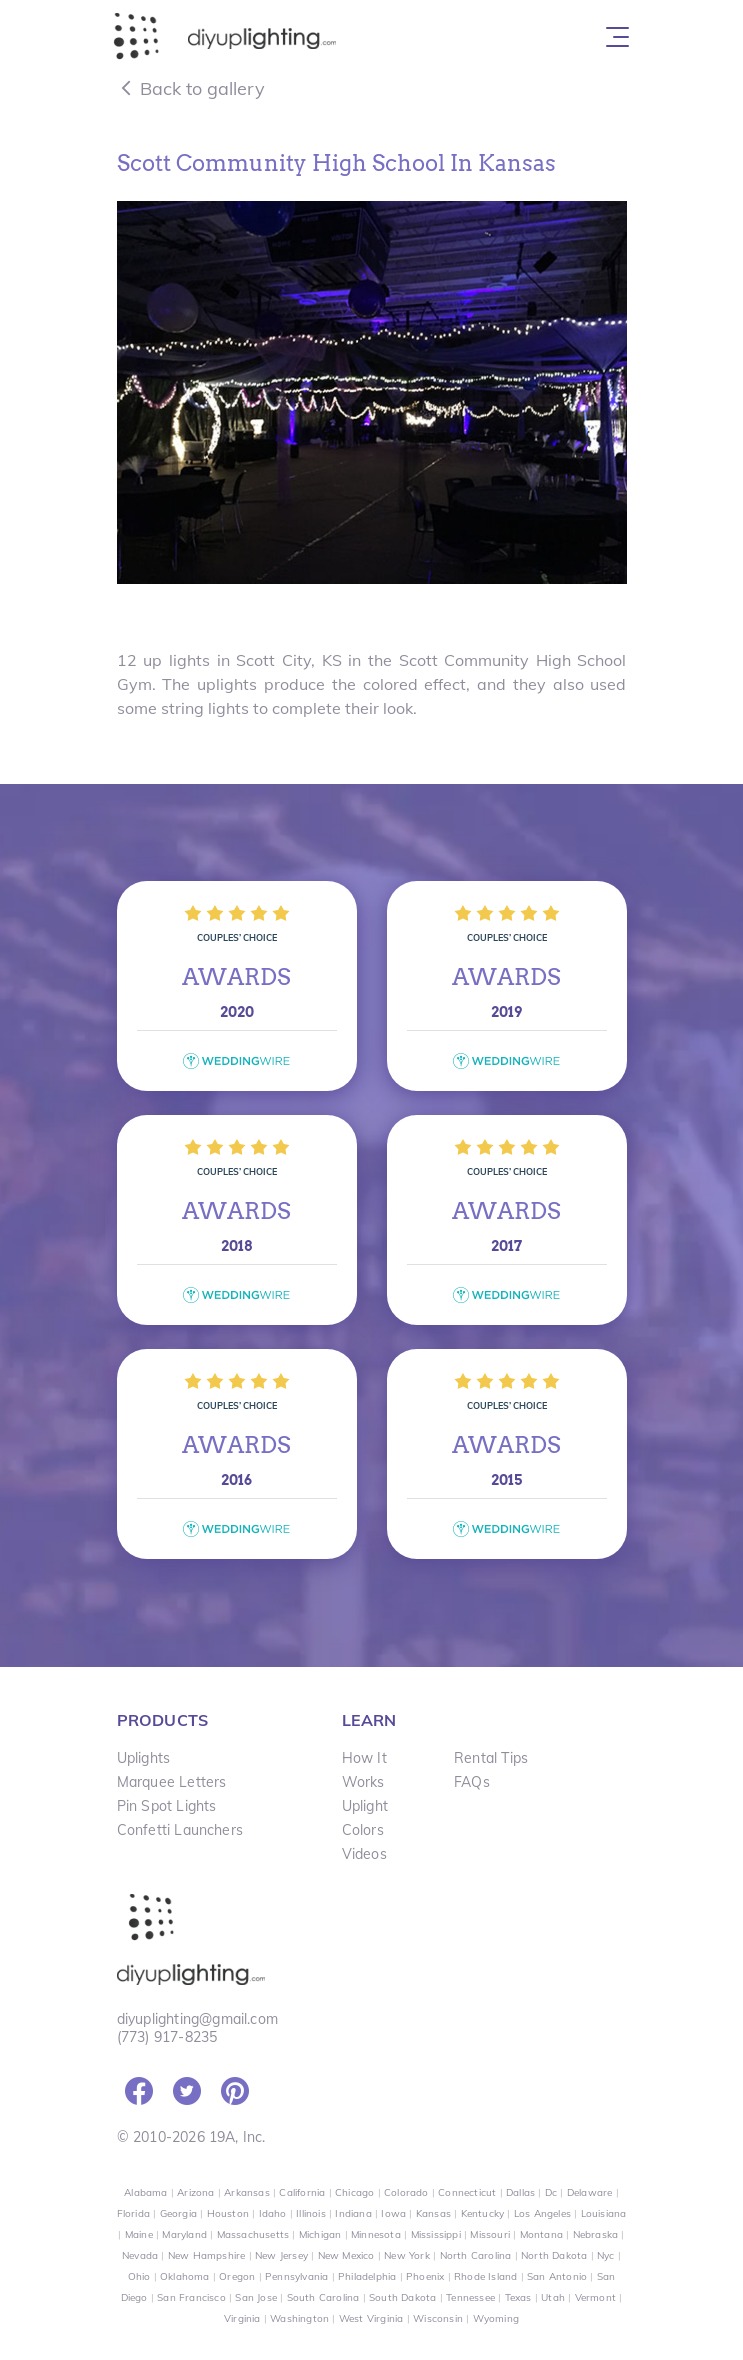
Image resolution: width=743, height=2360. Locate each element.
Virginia (242, 2318)
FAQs (472, 1782)
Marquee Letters (172, 1782)
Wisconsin (438, 2318)
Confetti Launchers (180, 1830)
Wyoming (496, 2318)
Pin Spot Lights (167, 1806)
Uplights (144, 1758)
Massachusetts (253, 2234)
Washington (299, 2318)
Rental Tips (491, 1758)
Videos (364, 1854)
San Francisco (191, 2297)
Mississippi (436, 2234)
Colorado (406, 2192)
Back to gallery (191, 88)
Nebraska (596, 2234)
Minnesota (376, 2234)
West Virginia (371, 2318)
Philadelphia (367, 2276)
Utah (553, 2297)
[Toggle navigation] (617, 37)
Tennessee (470, 2297)
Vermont (595, 2297)
